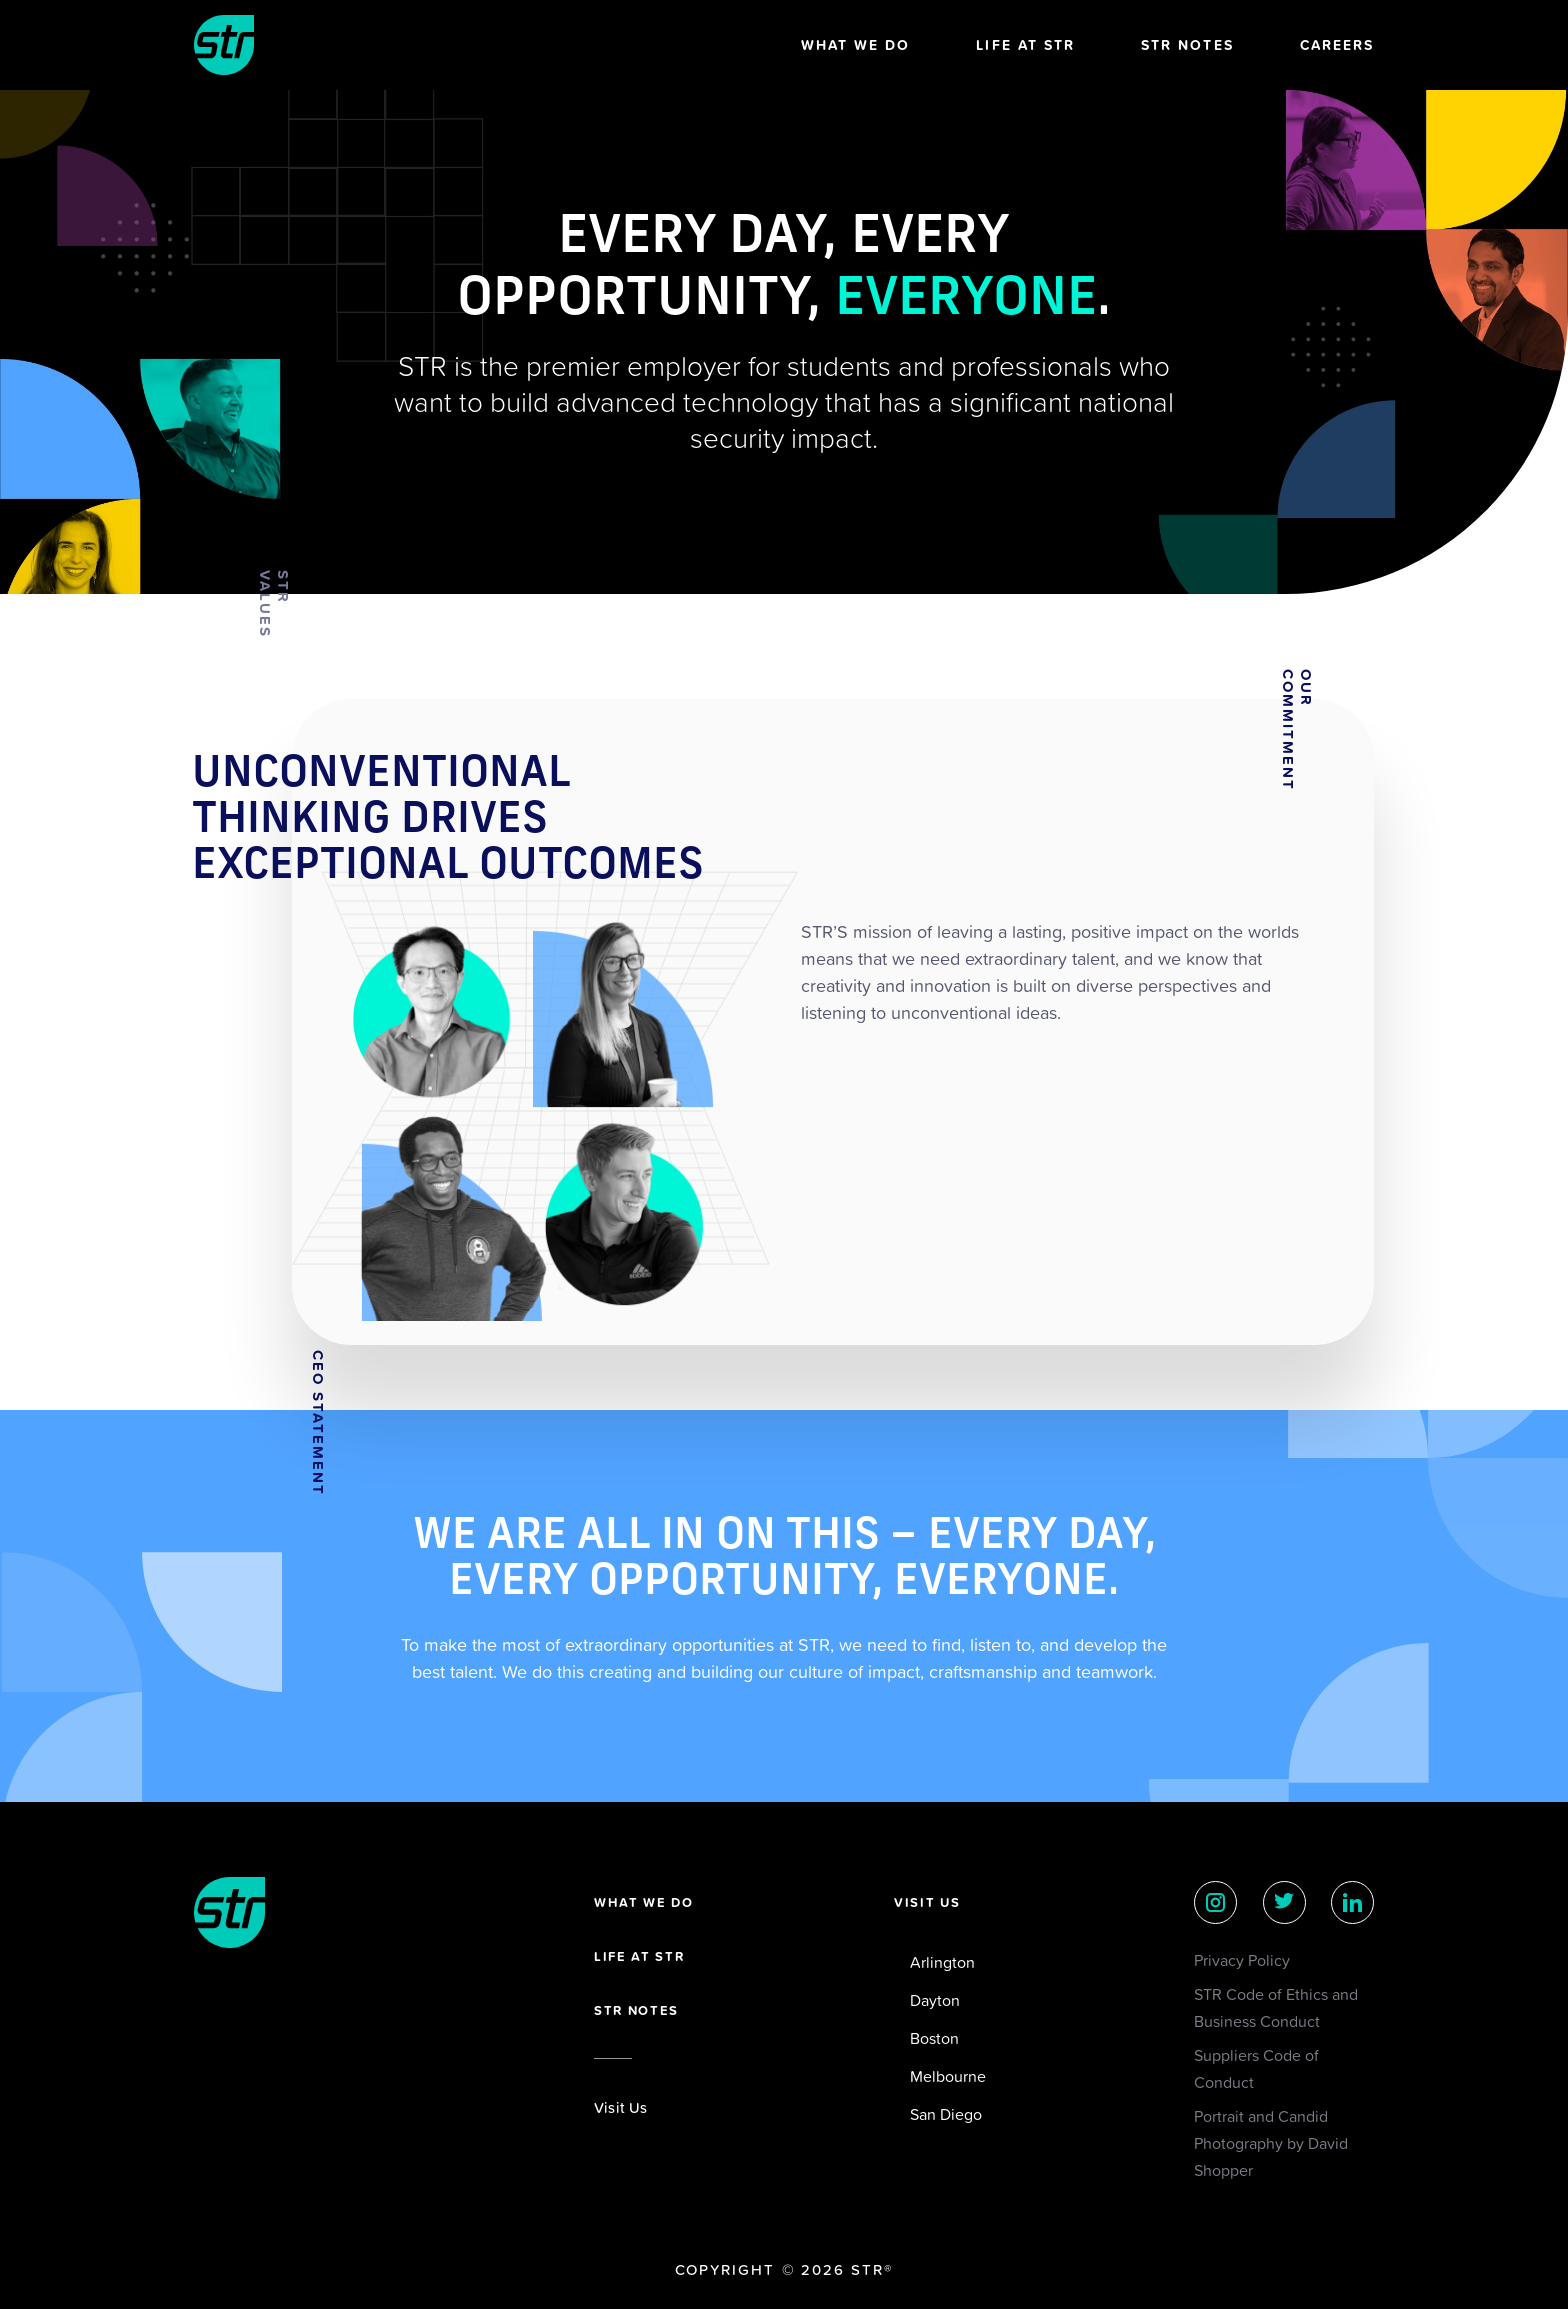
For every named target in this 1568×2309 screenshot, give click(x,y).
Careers (1337, 45)
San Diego (946, 2114)
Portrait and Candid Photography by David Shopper (1271, 2143)
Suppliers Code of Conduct (1256, 2068)
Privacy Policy (1242, 1960)
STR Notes (1187, 45)
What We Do (856, 45)
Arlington (942, 1962)
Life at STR (1025, 45)
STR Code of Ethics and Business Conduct (1276, 2007)
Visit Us (621, 2107)
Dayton (935, 2000)
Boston (934, 2038)
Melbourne (948, 2076)
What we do (644, 1902)
